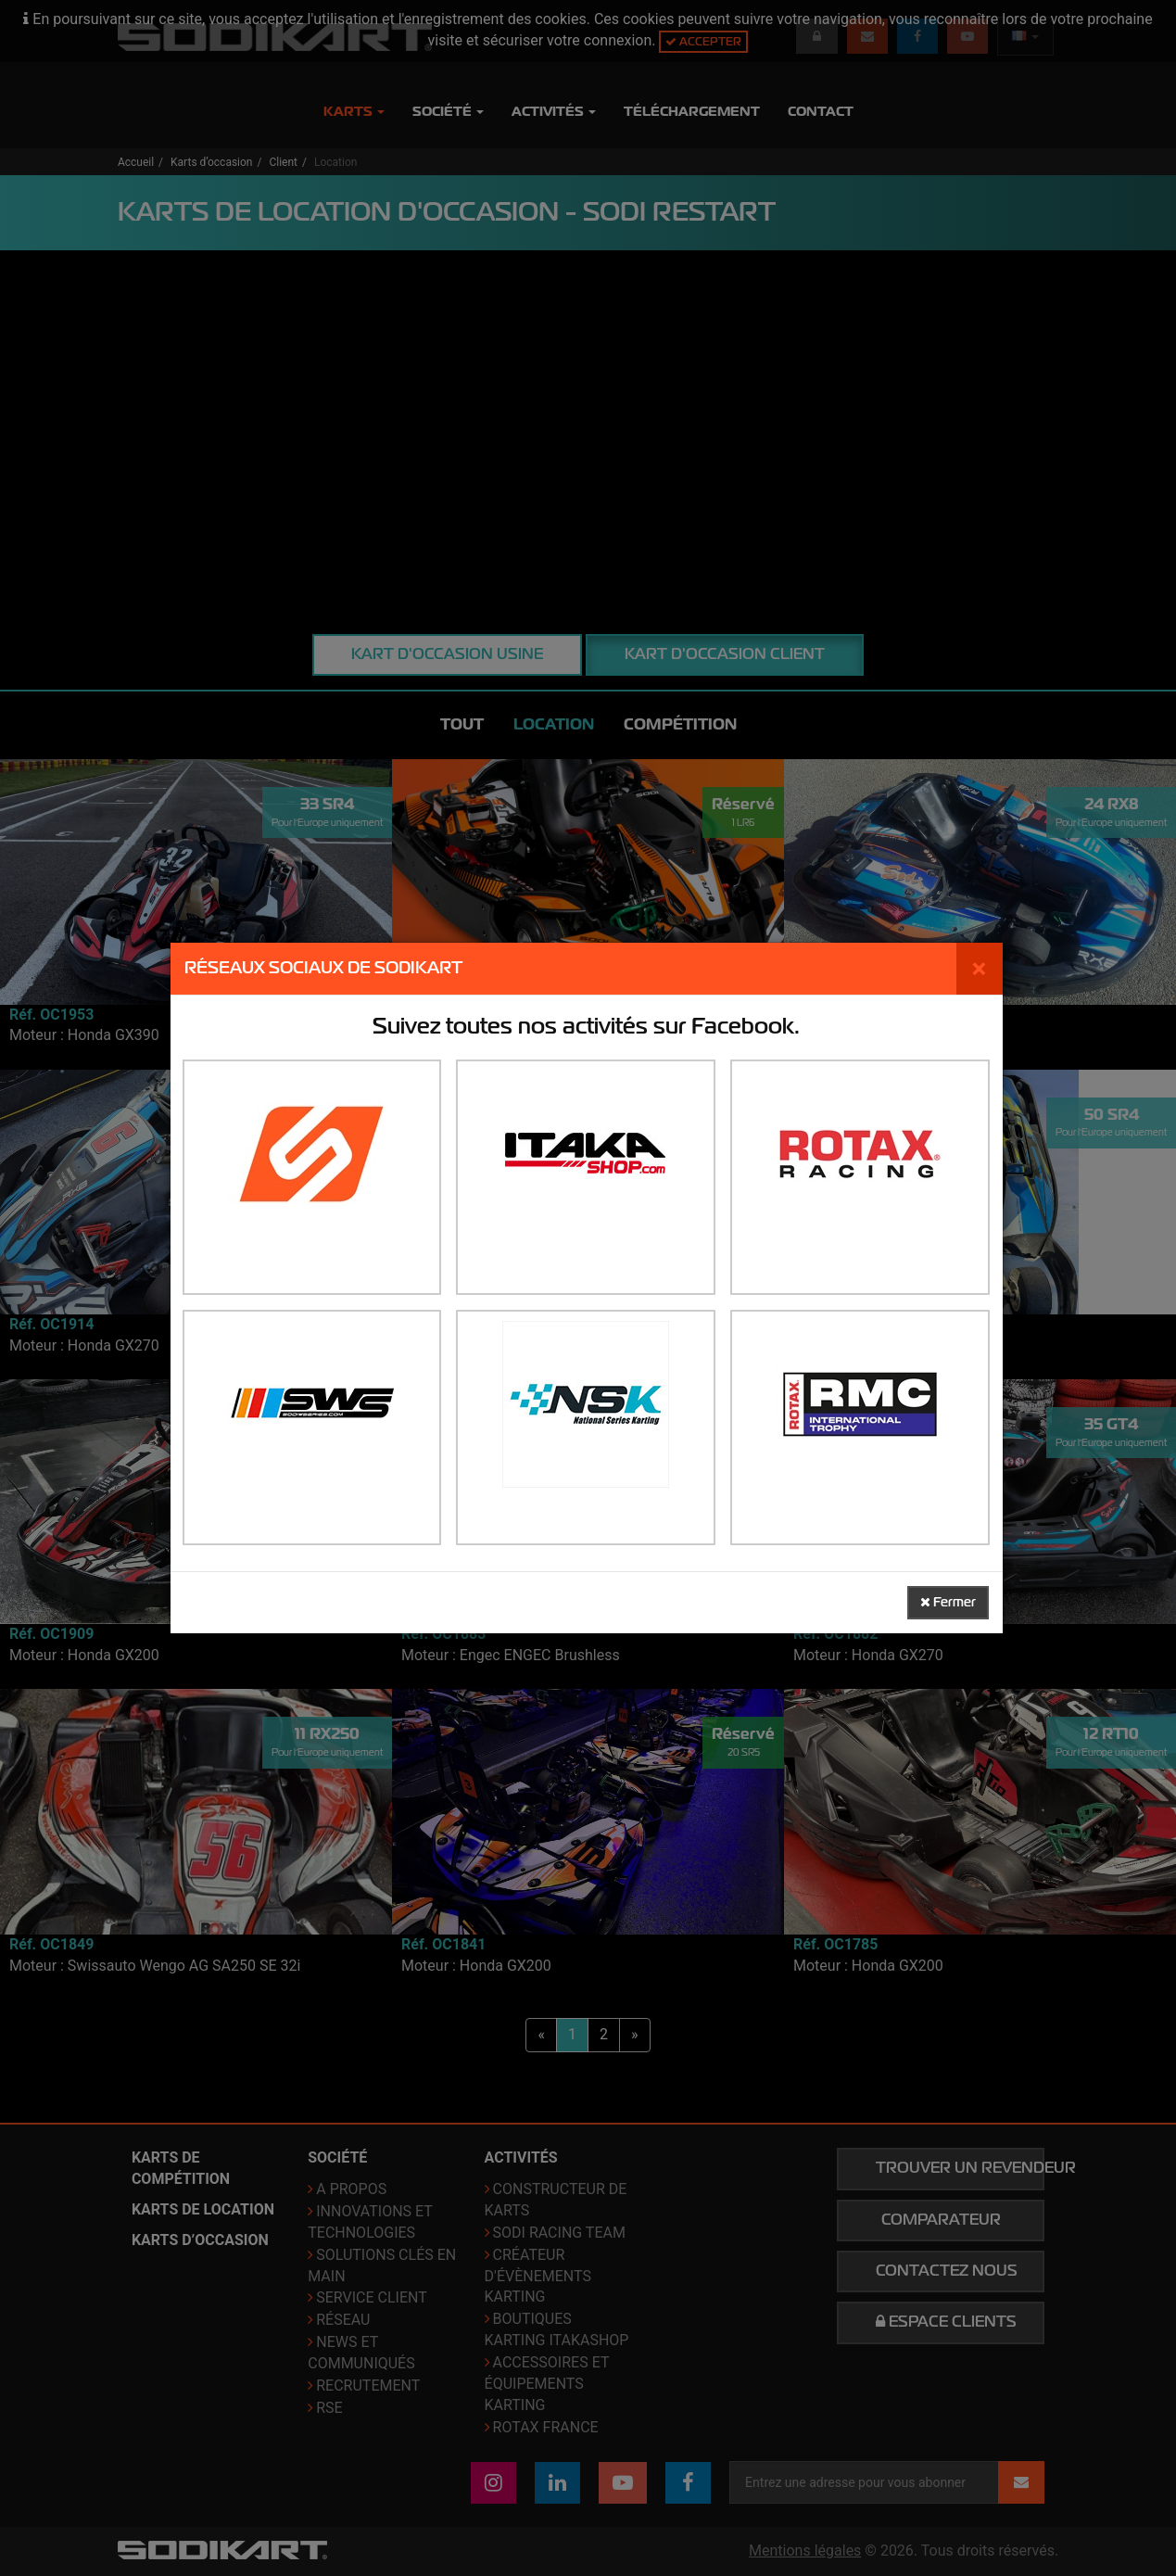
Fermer (948, 1602)
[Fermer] (979, 969)
